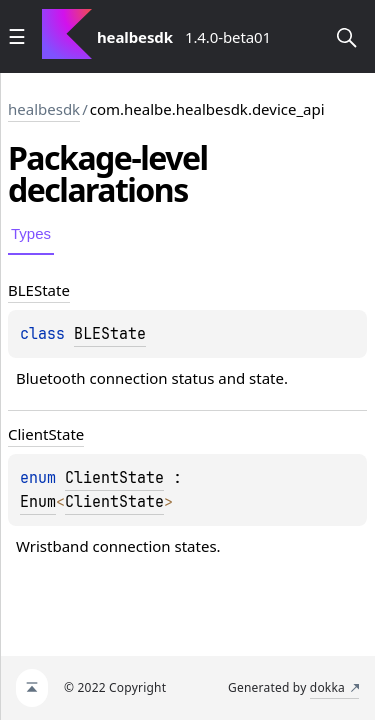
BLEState (110, 334)
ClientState (114, 478)
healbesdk (44, 109)
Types (31, 233)
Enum (38, 502)
